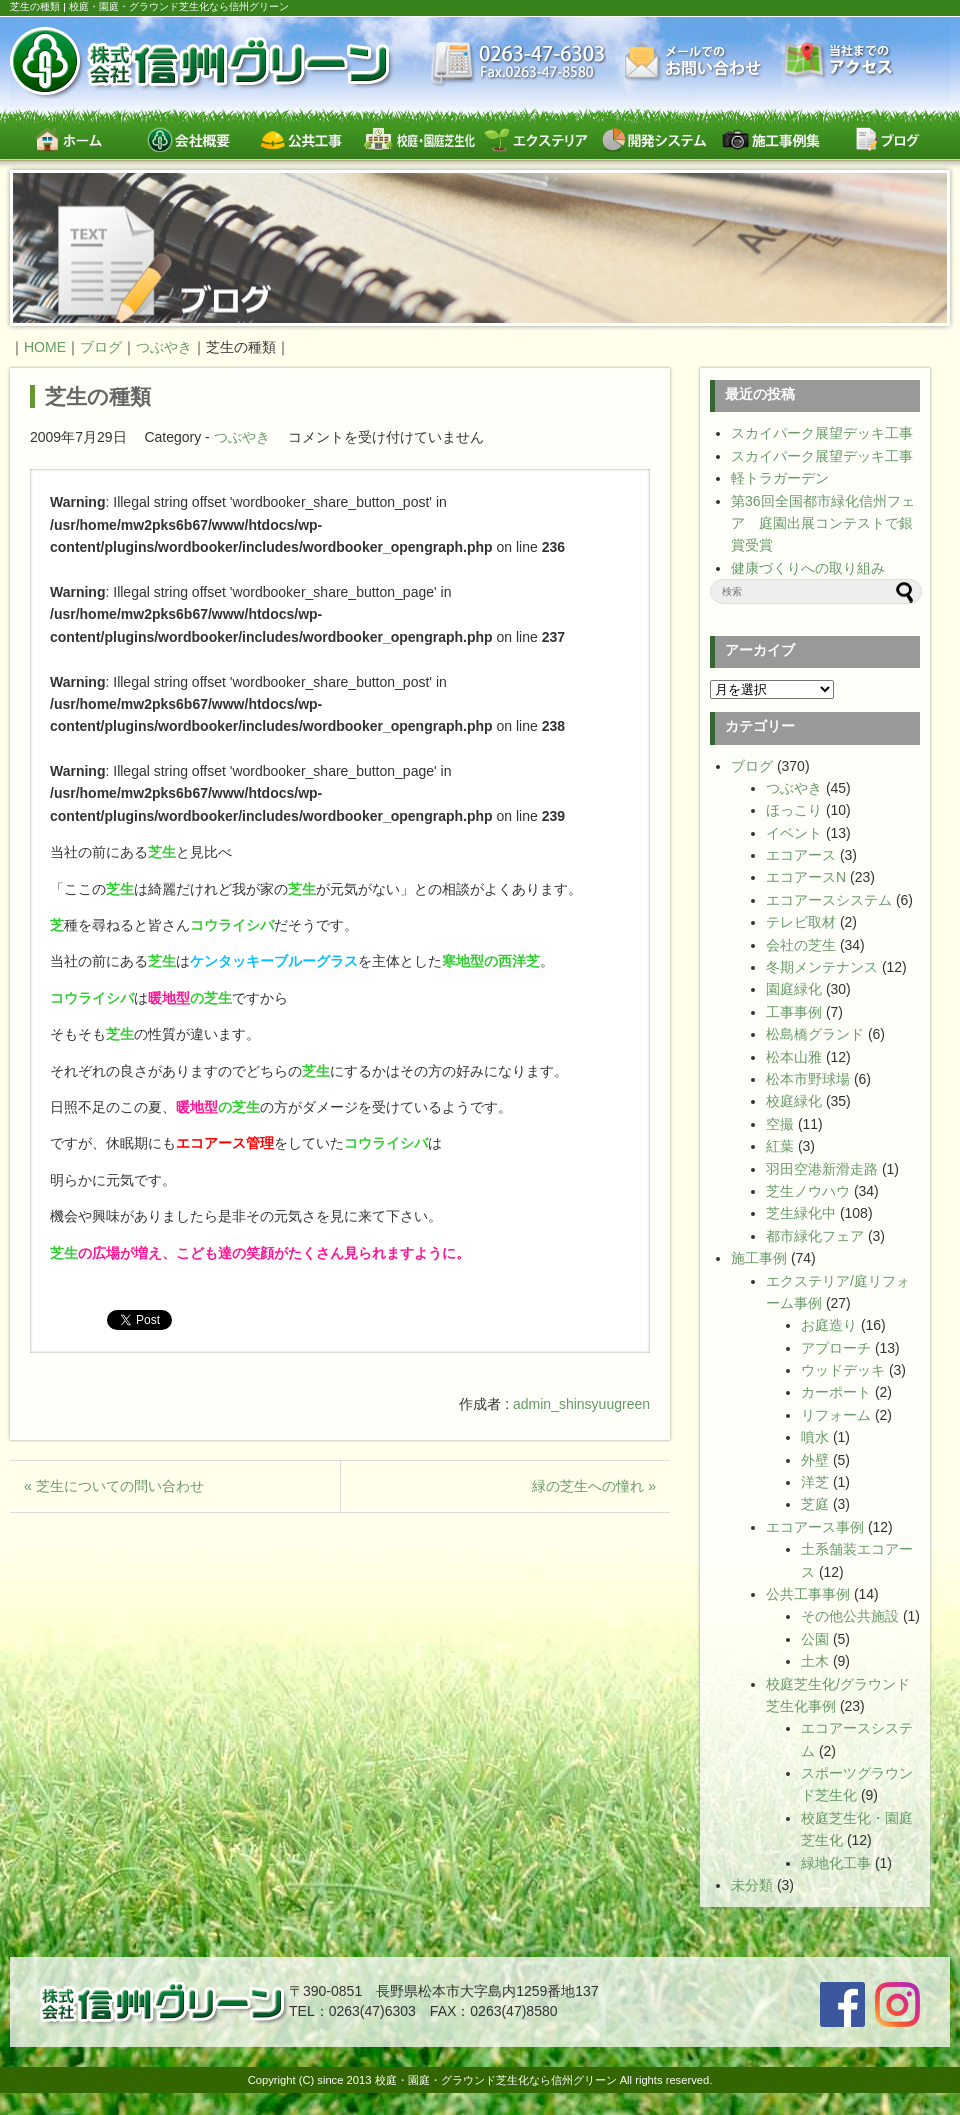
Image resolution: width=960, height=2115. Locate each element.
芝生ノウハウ (808, 1191)
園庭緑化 (794, 989)
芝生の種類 (98, 396)
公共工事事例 (808, 1594)
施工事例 (759, 1258)
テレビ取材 (801, 922)
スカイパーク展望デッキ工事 (822, 433)
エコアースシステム (829, 900)
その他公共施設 (850, 1616)
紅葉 (780, 1146)
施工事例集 (770, 139)
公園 (815, 1639)
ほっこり (794, 810)
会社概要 (185, 139)
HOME (45, 347)
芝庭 (815, 1504)
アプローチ (836, 1348)
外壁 (815, 1460)
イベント (794, 833)
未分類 (752, 1885)
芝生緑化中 (801, 1213)
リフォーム (836, 1415)
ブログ (887, 139)
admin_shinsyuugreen (581, 1404)
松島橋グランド (815, 1034)
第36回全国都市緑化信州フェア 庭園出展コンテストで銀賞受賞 (823, 523)
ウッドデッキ (843, 1370)
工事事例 (794, 1012)
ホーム (68, 139)
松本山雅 (794, 1057)
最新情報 (518, 65)
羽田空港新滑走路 (822, 1169)
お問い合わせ (695, 62)
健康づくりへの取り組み (808, 568)
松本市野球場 (808, 1079)
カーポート (836, 1392)
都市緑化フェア (815, 1236)
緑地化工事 (836, 1863)
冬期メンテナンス (822, 967)
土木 (815, 1661)
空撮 (780, 1124)
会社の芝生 (801, 945)
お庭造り (829, 1325)
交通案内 (839, 61)
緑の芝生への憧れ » (594, 1486)
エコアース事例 (815, 1527)
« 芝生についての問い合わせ (114, 1486)
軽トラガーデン (780, 478)
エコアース (801, 855)
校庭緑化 (794, 1101)
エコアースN (806, 877)
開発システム (653, 139)
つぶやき (242, 437)
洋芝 (815, 1482)
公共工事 (302, 139)
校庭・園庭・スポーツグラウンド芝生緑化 (419, 139)
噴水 (815, 1437)
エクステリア (536, 139)
